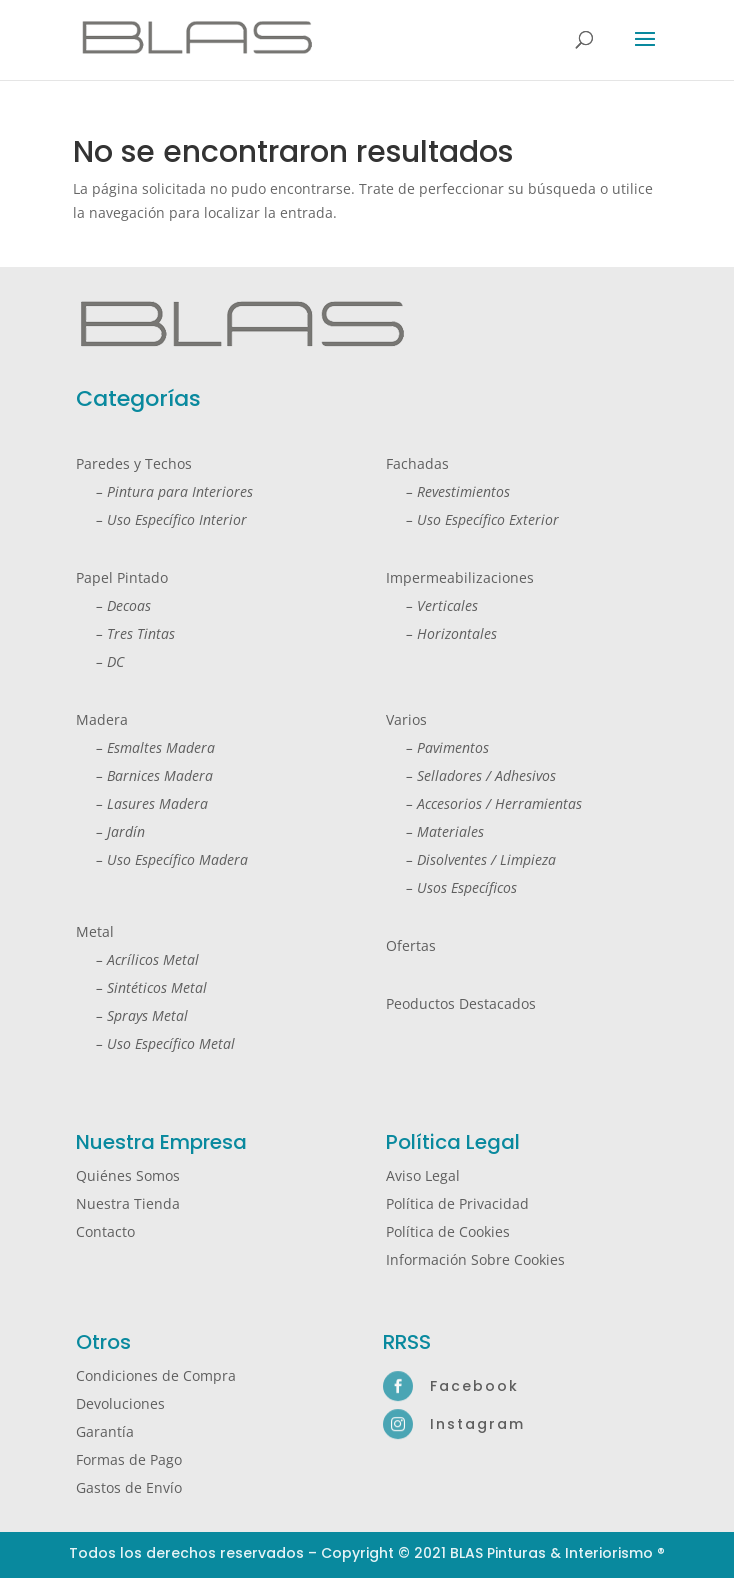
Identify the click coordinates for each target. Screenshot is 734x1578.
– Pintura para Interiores (164, 491)
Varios (406, 719)
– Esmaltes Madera (145, 747)
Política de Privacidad (457, 1203)
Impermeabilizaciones (460, 577)
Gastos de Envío (129, 1487)
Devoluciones (120, 1403)
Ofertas (411, 945)
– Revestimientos (448, 491)
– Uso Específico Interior (161, 519)
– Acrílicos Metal (137, 959)
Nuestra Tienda (128, 1203)
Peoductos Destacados (461, 1003)
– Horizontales (441, 633)
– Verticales (432, 605)
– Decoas (113, 605)
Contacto (105, 1231)
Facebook (474, 1386)
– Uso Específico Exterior (472, 519)
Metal (95, 931)
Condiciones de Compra (156, 1375)
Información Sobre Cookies (475, 1259)
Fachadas (417, 463)
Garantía (105, 1431)
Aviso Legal (423, 1175)
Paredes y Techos (134, 463)
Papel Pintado (122, 577)
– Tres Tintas (125, 633)
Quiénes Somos (128, 1175)
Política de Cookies (448, 1231)
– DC (100, 661)
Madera (102, 719)
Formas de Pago (129, 1459)
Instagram (477, 1424)
